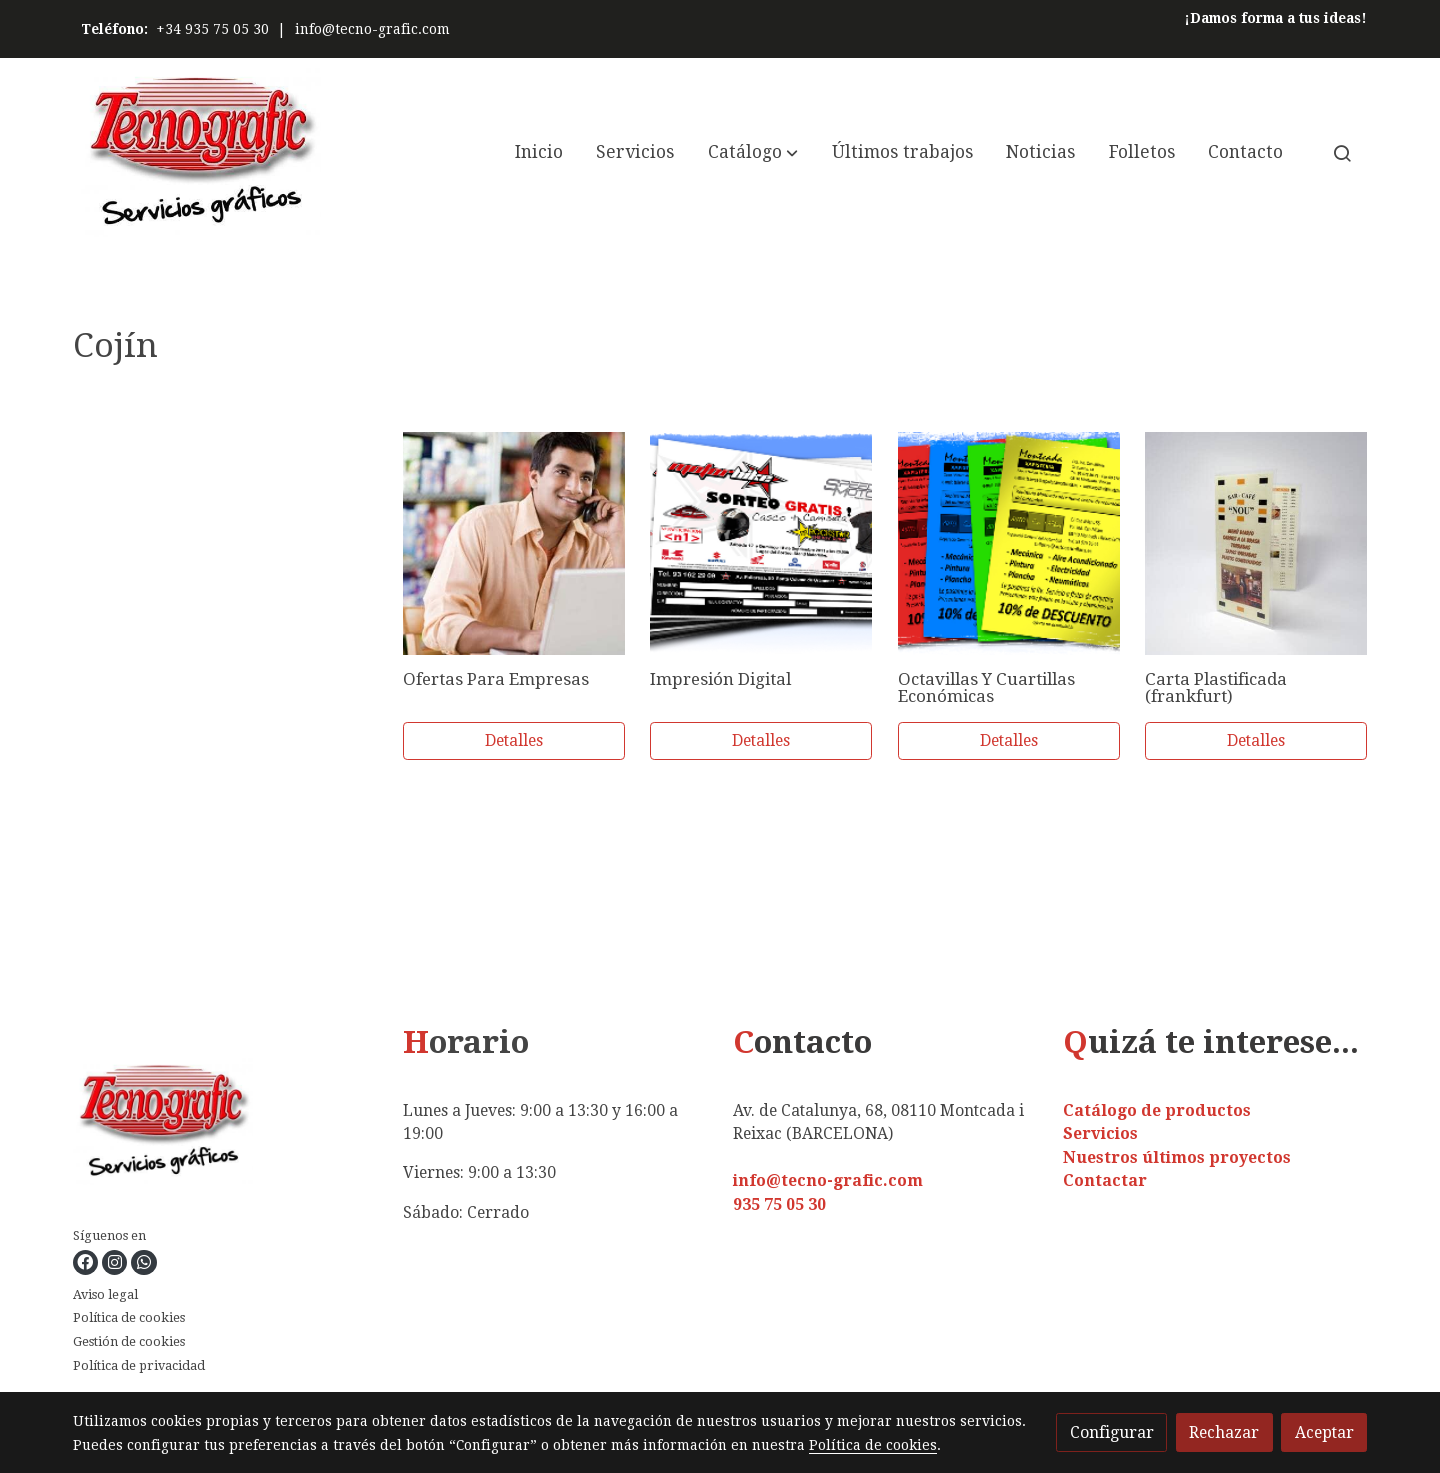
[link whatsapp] (144, 1262)
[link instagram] (114, 1262)
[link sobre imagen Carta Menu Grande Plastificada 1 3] (1256, 543)
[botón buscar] (1342, 153)
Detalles (514, 740)
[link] (201, 152)
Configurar (1112, 1432)
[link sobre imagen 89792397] (514, 543)
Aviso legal (105, 1294)
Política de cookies (129, 1317)
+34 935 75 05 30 (212, 29)
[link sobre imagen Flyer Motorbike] (761, 543)
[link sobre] (225, 1125)
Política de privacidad (139, 1365)
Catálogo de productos (1157, 1110)
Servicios (1100, 1133)
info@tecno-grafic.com (372, 29)
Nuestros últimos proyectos (1177, 1157)
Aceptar (1324, 1432)
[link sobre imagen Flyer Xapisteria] (1009, 543)
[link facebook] (85, 1262)
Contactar (1105, 1180)
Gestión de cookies (129, 1341)
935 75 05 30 (779, 1204)
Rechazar (1224, 1432)
